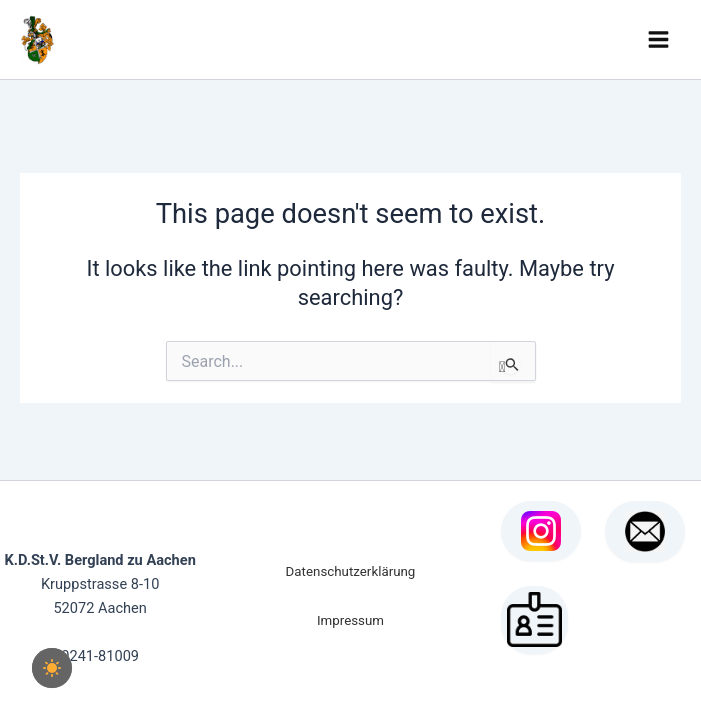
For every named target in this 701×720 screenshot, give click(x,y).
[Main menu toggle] (658, 39)
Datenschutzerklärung (351, 571)
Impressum (350, 620)
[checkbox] (52, 668)
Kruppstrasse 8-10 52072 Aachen (100, 584)
